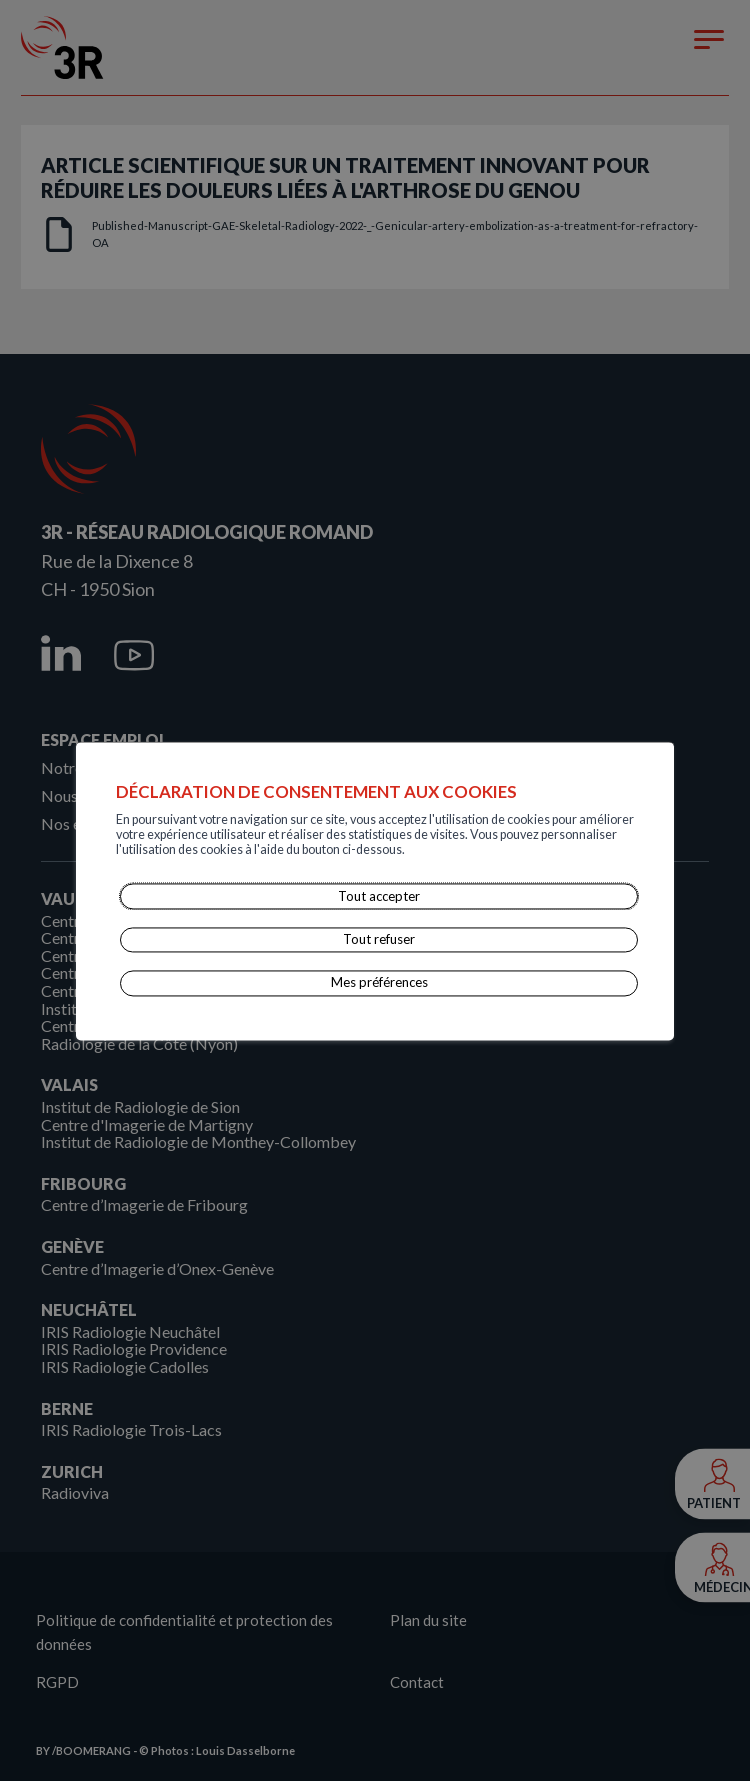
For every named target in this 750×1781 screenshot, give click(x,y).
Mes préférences (379, 983)
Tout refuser (379, 939)
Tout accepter (379, 896)
